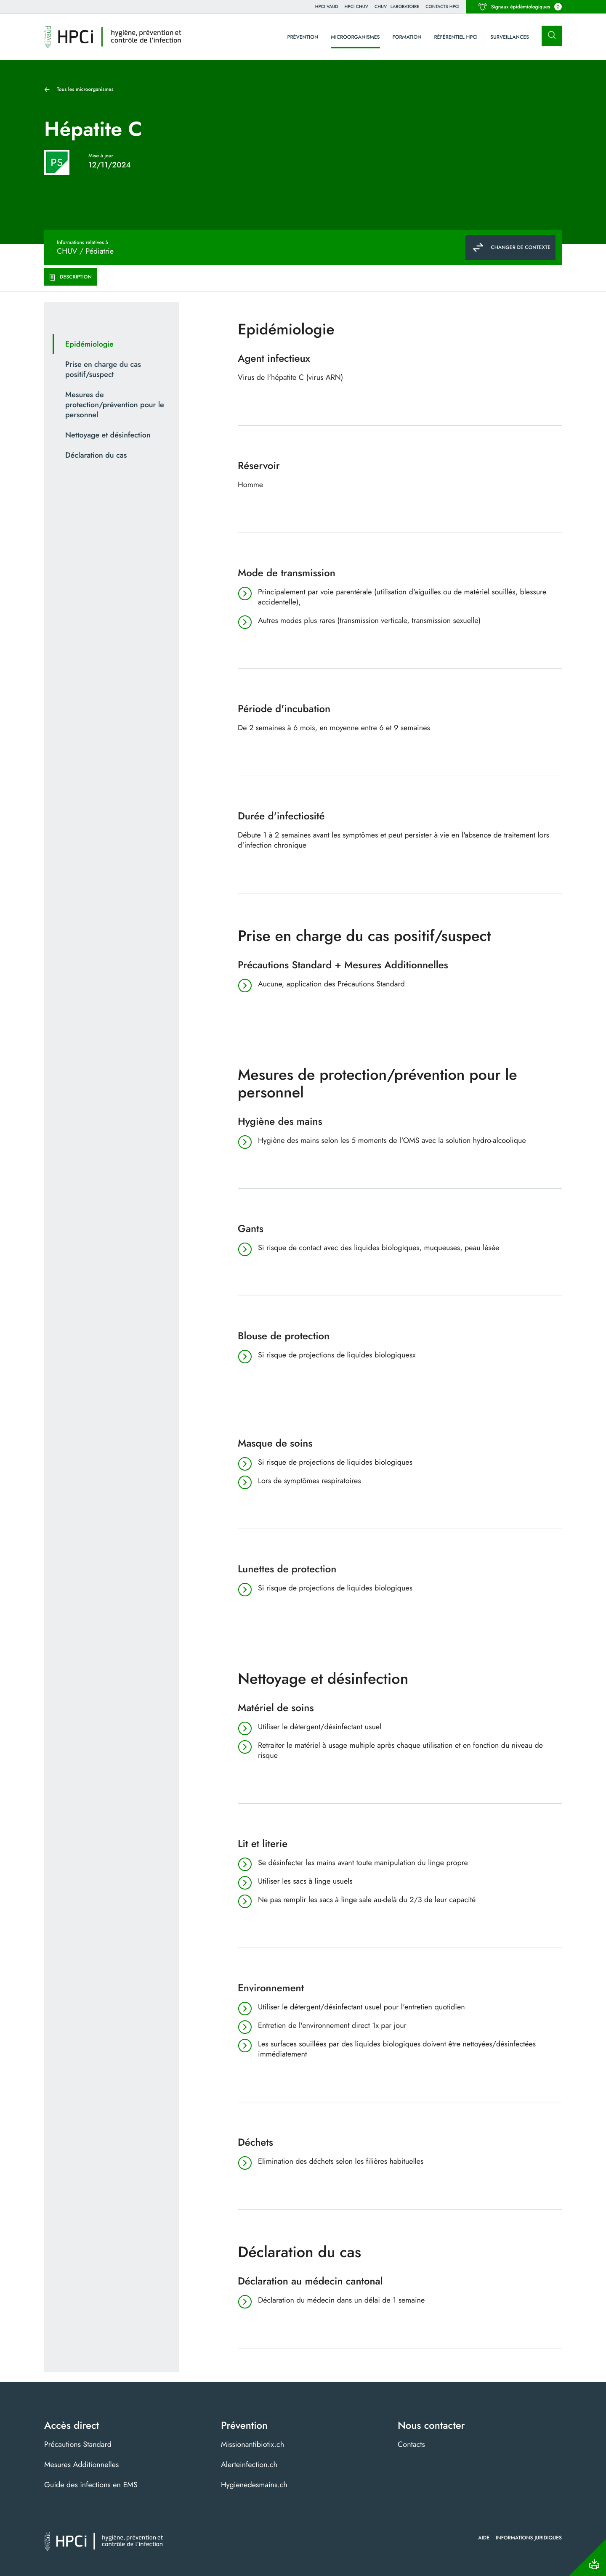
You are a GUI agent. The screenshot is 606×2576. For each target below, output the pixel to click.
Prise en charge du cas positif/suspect (103, 369)
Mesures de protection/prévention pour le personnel (114, 404)
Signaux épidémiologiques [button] (520, 7)
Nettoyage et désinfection (108, 434)
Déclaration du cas (96, 455)
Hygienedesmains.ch (254, 2484)
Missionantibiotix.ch (252, 2444)
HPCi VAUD (326, 6)
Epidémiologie (89, 344)
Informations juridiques (529, 2538)
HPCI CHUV (356, 6)
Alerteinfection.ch (249, 2464)
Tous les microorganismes (85, 89)
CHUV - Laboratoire (397, 6)
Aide (483, 2538)
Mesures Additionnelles (81, 2464)
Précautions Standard (78, 2444)
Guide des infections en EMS (91, 2484)
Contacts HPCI (442, 6)
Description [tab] (70, 277)
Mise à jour (100, 155)
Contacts (411, 2444)
